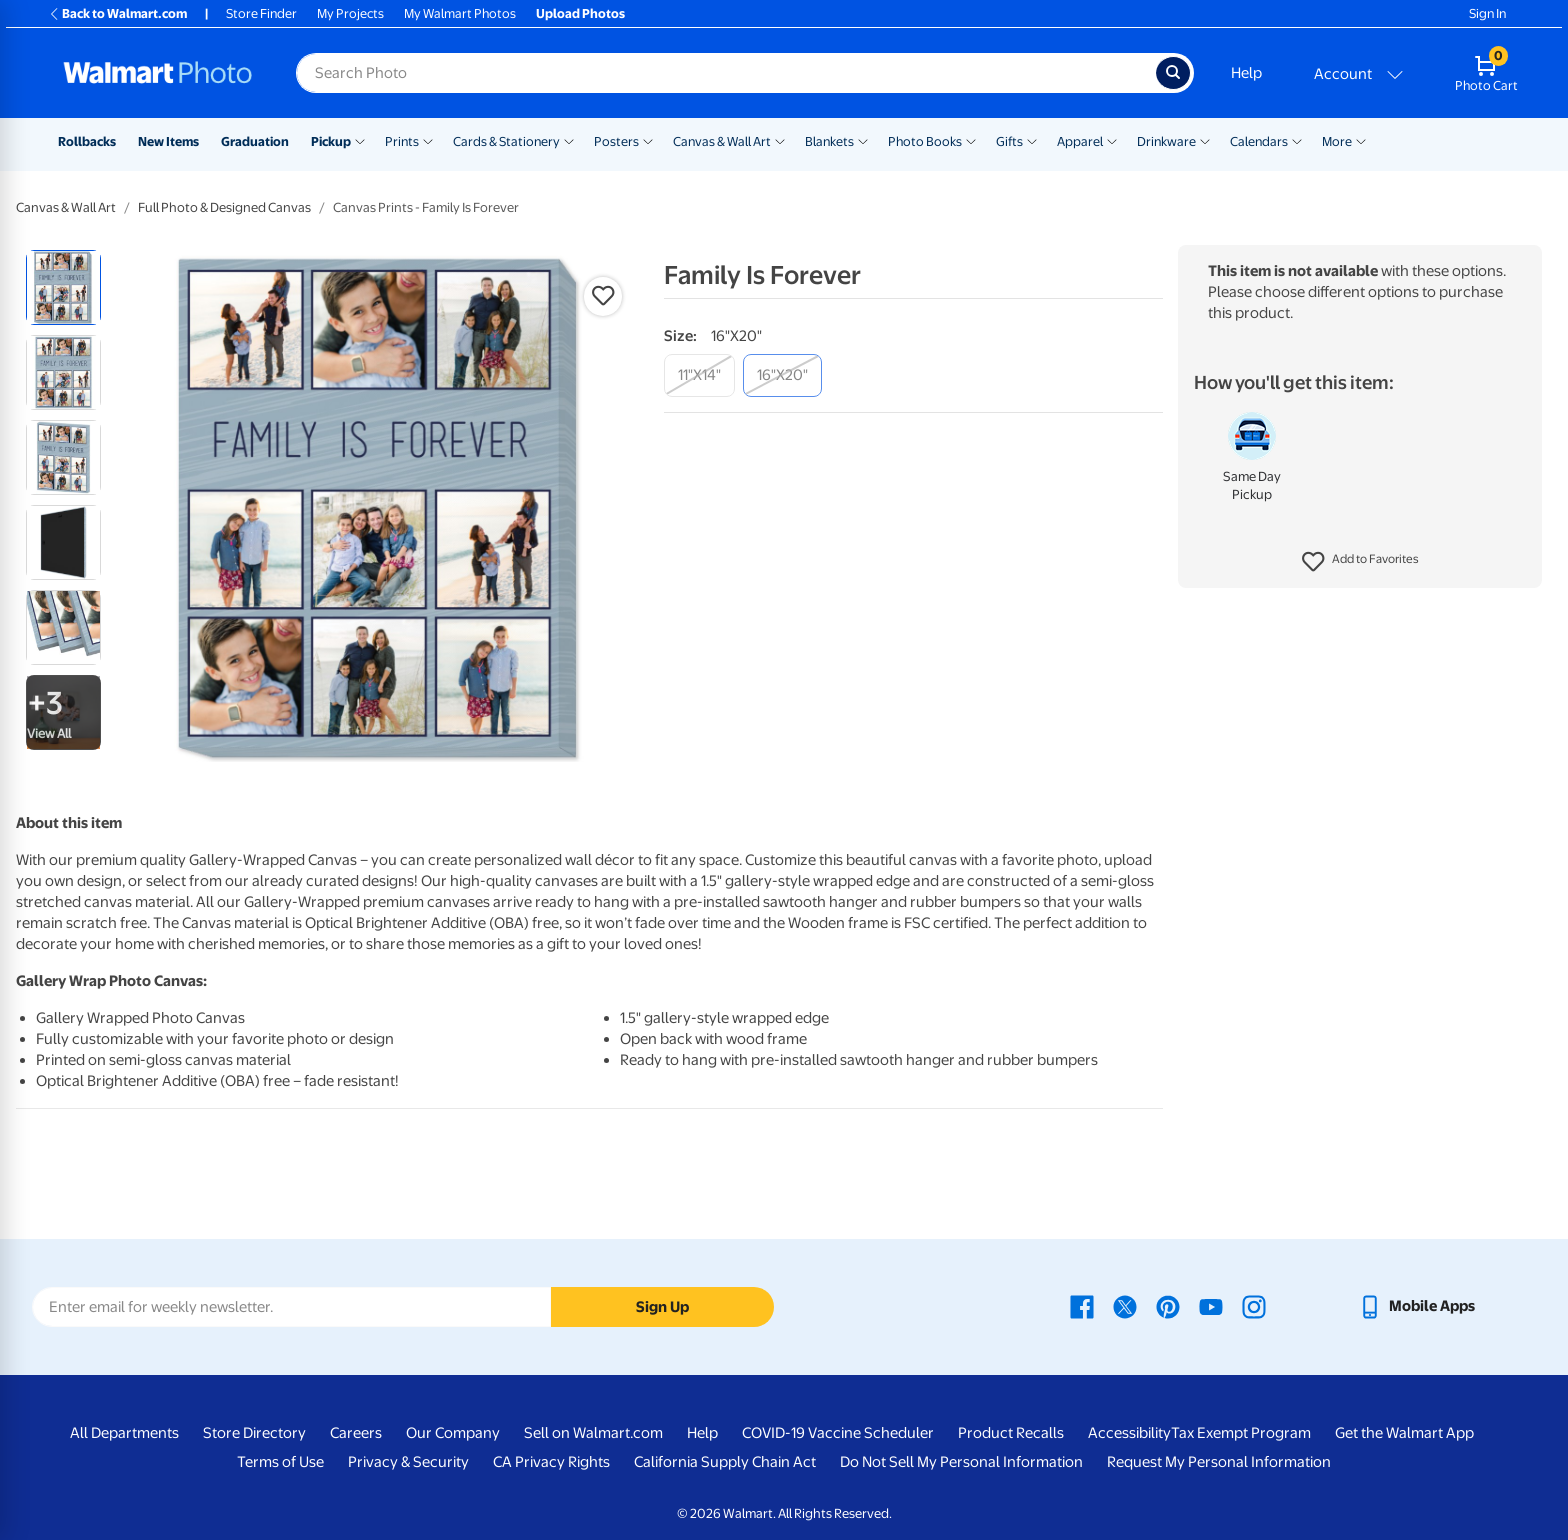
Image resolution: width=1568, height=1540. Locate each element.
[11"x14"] (699, 375)
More (1337, 141)
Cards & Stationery (506, 141)
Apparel (1080, 141)
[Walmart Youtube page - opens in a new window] (1211, 1306)
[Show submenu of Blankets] (863, 140)
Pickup (331, 141)
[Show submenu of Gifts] (1032, 140)
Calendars (1259, 141)
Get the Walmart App (1404, 1433)
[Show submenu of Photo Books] (971, 140)
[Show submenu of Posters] (648, 140)
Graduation (255, 141)
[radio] (63, 287)
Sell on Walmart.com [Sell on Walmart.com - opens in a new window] (593, 1433)
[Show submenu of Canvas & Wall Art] (780, 140)
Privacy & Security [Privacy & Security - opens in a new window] (408, 1462)
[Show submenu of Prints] (428, 140)
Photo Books (925, 141)
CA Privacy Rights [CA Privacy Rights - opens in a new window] (551, 1462)
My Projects (350, 13)
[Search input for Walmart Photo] (726, 73)
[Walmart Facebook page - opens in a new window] (1082, 1306)
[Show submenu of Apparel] (1112, 140)
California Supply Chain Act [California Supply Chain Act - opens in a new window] (725, 1462)
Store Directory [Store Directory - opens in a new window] (254, 1433)
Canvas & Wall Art (722, 141)
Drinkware (1166, 141)
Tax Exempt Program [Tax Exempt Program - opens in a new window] (1241, 1433)
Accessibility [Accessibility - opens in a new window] (1129, 1433)
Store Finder (261, 13)
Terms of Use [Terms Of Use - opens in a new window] (280, 1462)
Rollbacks (87, 141)
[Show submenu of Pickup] (360, 140)
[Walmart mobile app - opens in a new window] (1416, 1306)
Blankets (829, 141)
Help (1246, 73)
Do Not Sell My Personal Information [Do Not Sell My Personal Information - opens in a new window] (961, 1462)
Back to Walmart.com (117, 13)
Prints (402, 141)
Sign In (1487, 13)
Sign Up (662, 1307)
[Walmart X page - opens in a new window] (1125, 1306)
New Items (168, 141)
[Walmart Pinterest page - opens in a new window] (1168, 1306)
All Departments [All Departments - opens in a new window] (124, 1433)
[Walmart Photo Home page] (158, 73)
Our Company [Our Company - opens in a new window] (453, 1433)
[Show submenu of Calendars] (1297, 140)
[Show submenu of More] (1361, 140)
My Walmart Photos (460, 13)
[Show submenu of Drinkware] (1205, 140)
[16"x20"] (782, 375)
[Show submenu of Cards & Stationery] (569, 140)
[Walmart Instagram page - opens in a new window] (1254, 1306)
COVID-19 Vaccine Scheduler (838, 1433)
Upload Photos (580, 13)
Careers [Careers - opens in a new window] (356, 1433)
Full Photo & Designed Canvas (224, 207)
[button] (1360, 562)
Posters (616, 141)
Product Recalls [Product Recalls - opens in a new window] (1011, 1433)
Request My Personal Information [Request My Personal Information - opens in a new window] (1219, 1462)
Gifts (1009, 141)
